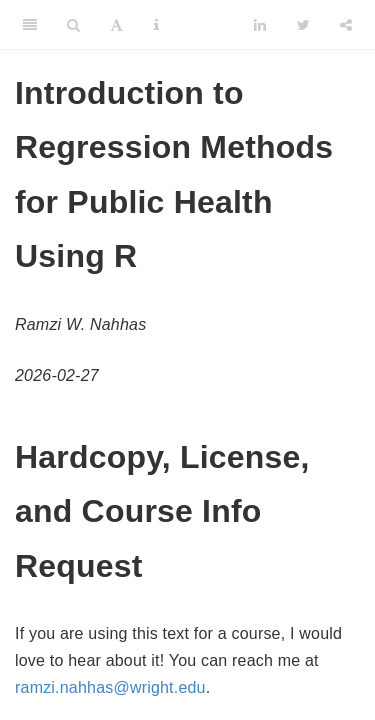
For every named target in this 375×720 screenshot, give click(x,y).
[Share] (346, 25)
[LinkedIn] (260, 25)
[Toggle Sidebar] (30, 25)
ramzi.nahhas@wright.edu (110, 687)
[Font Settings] (116, 25)
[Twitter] (303, 25)
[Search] (73, 25)
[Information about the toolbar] (156, 25)
